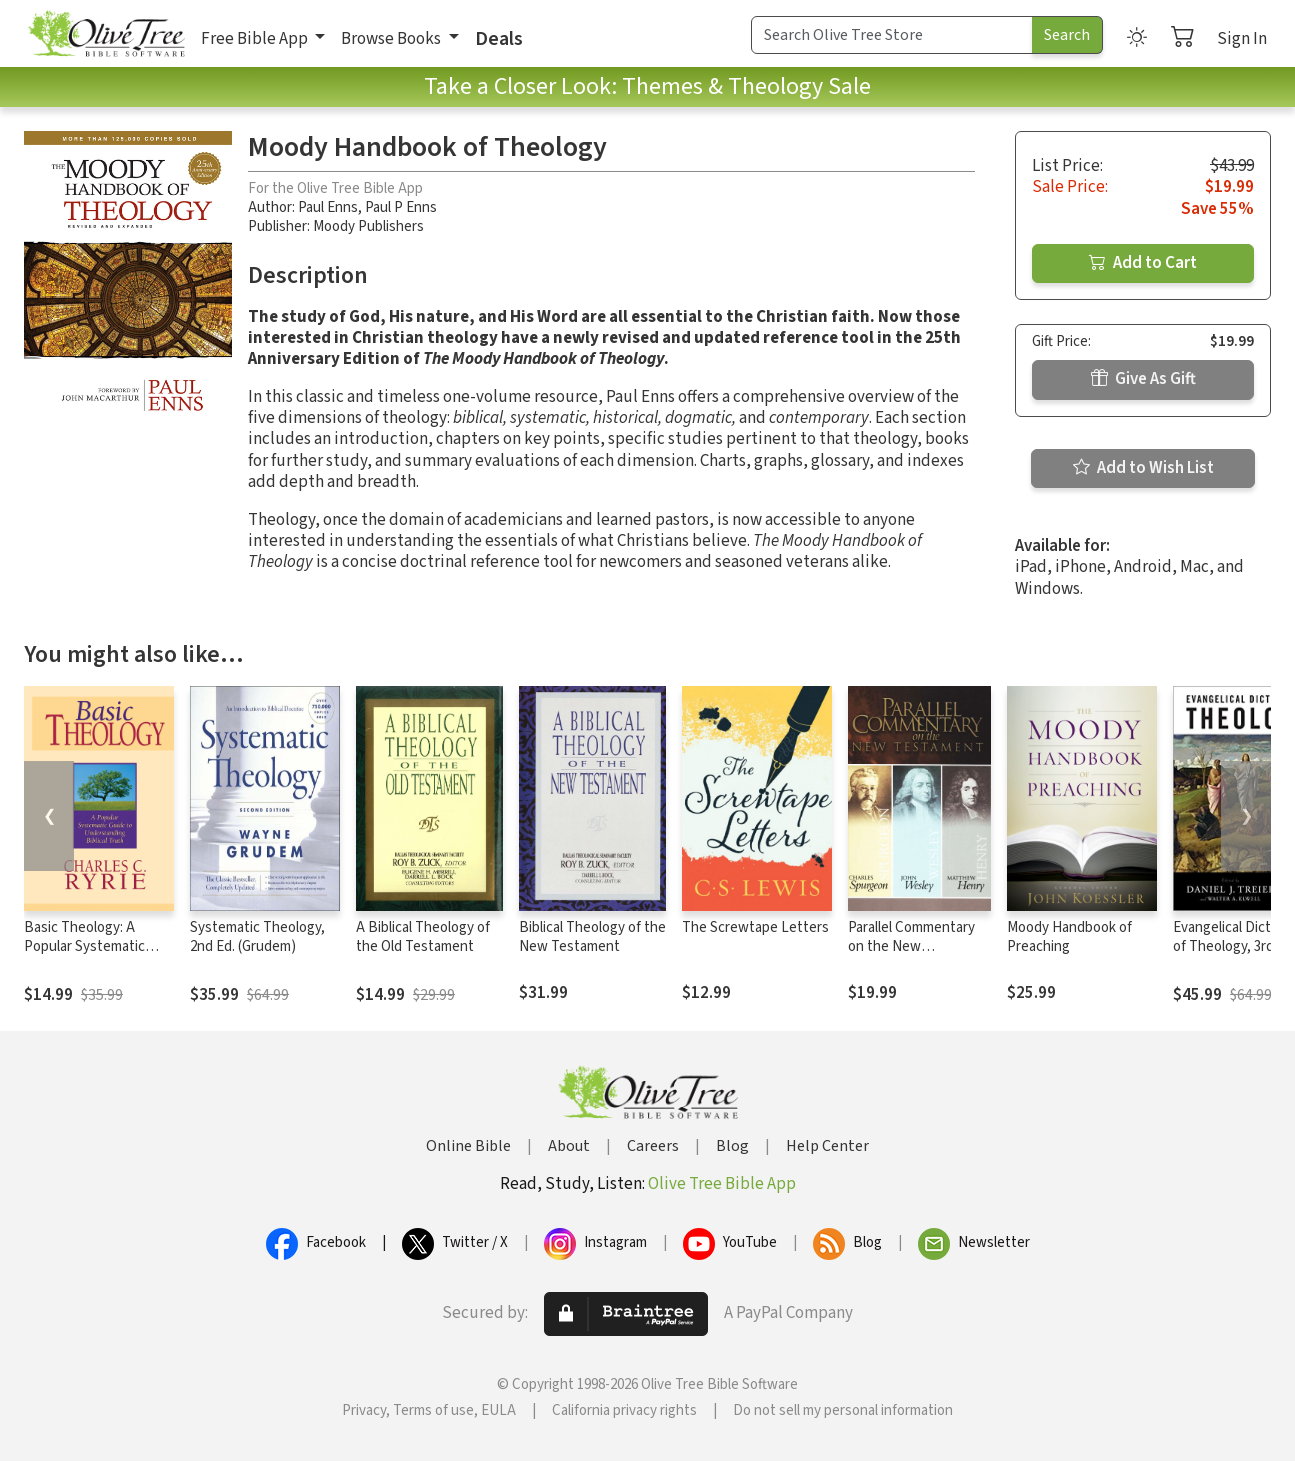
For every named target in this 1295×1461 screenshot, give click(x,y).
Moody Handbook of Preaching (1069, 937)
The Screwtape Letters (755, 927)
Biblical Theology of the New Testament (592, 937)
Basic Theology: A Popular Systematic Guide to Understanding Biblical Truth (99, 956)
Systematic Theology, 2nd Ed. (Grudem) (257, 937)
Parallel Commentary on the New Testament (911, 946)
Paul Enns (328, 207)
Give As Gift (1143, 379)
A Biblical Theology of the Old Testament (423, 937)
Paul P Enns (401, 207)
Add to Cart (1143, 263)
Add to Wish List (1143, 468)
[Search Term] (892, 35)
